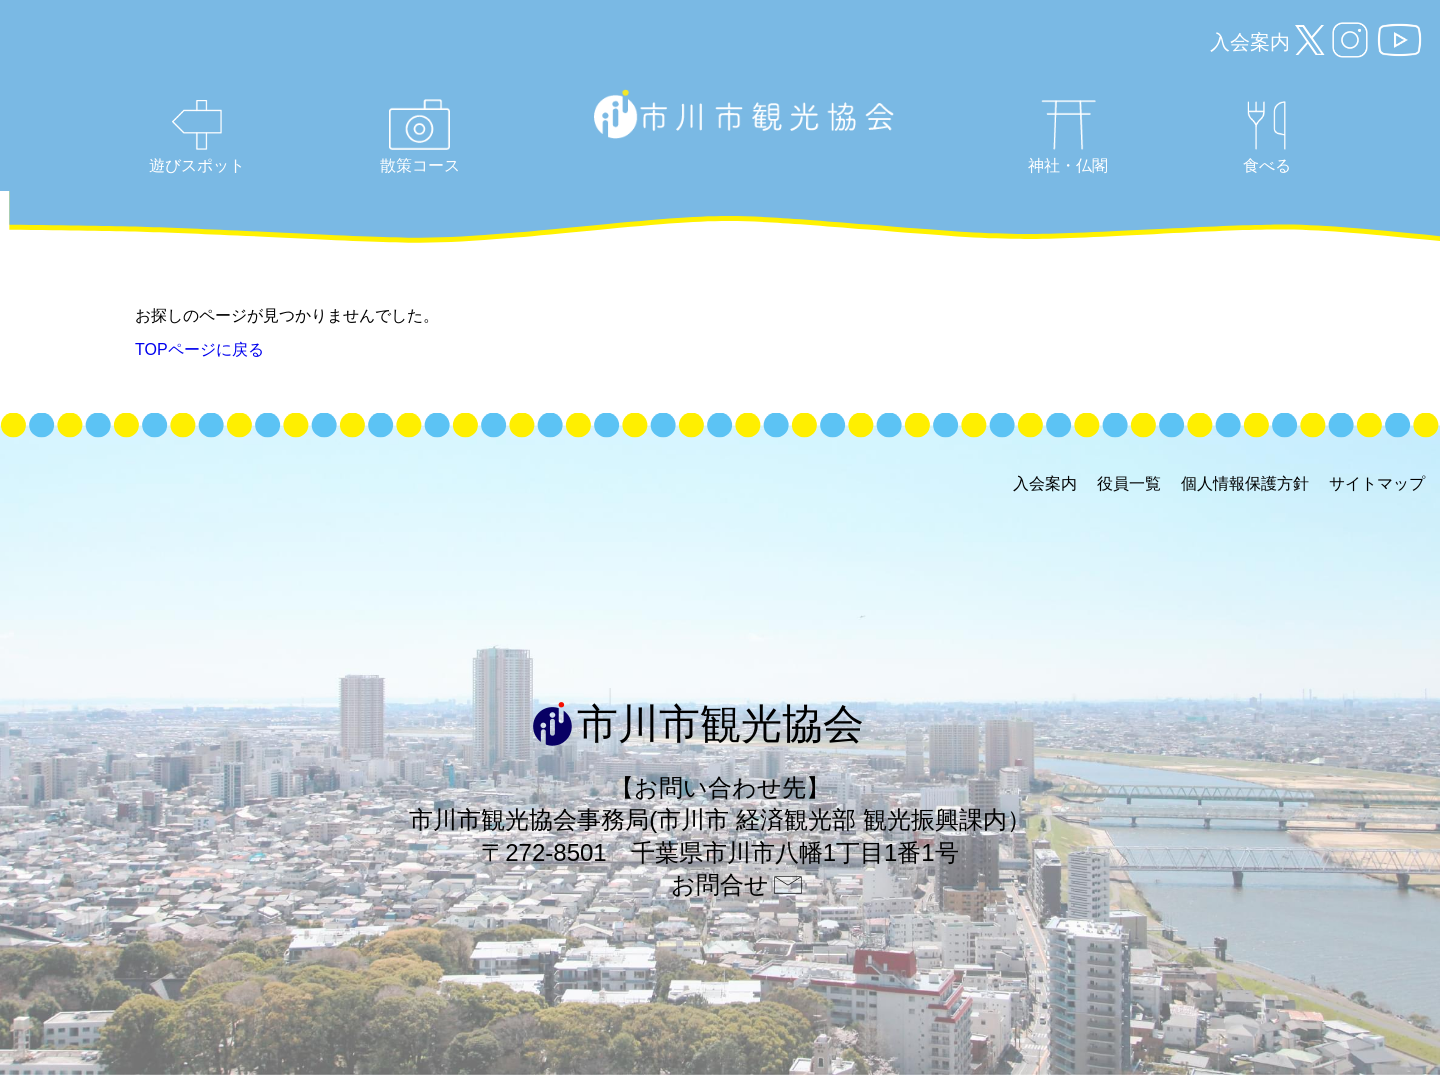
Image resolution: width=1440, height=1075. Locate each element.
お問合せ (720, 884)
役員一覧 (1129, 483)
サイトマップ (1377, 483)
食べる (1267, 137)
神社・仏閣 (1068, 137)
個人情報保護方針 (1245, 483)
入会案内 (1250, 42)
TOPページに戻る (199, 349)
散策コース (420, 136)
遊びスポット (197, 137)
